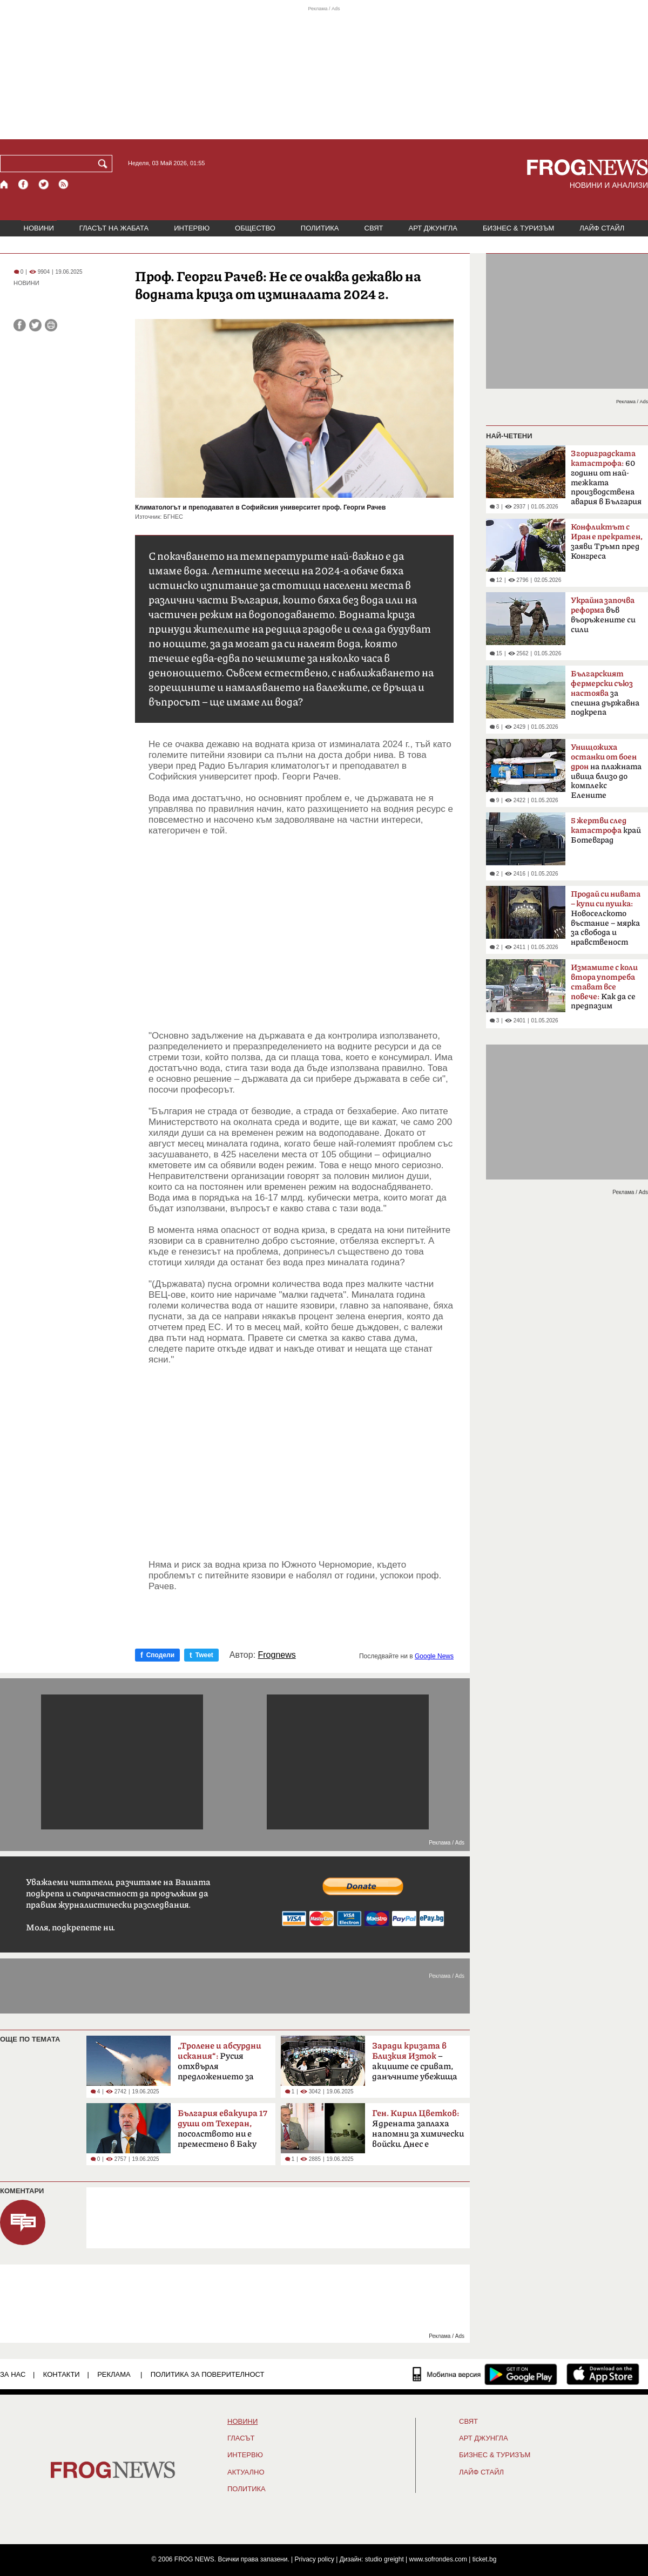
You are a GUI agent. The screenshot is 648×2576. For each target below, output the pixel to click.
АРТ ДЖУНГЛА (432, 228)
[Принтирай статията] (51, 325)
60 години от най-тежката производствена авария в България (606, 478)
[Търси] (105, 163)
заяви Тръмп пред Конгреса (607, 541)
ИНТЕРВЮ (192, 228)
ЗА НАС (12, 2374)
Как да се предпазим (604, 986)
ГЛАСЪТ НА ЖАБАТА (113, 228)
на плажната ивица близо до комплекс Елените (606, 771)
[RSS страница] (63, 184)
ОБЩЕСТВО (255, 228)
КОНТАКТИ (61, 2374)
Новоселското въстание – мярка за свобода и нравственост (605, 918)
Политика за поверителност (208, 2374)
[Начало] (4, 184)
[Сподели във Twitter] (35, 325)
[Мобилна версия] (447, 2374)
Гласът (240, 2438)
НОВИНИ (39, 228)
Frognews (277, 1655)
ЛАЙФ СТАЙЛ (601, 228)
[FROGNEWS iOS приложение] (603, 2374)
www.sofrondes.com (438, 2559)
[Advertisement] (301, 933)
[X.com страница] (43, 184)
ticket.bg (485, 2559)
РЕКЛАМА (114, 2374)
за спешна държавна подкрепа (605, 693)
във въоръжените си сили (603, 615)
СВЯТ (373, 228)
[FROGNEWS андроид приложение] (521, 2374)
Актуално (246, 2472)
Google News (434, 1656)
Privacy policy (314, 2559)
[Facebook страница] (23, 184)
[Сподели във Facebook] (20, 325)
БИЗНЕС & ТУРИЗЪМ (518, 228)
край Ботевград (606, 830)
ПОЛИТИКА (320, 228)
